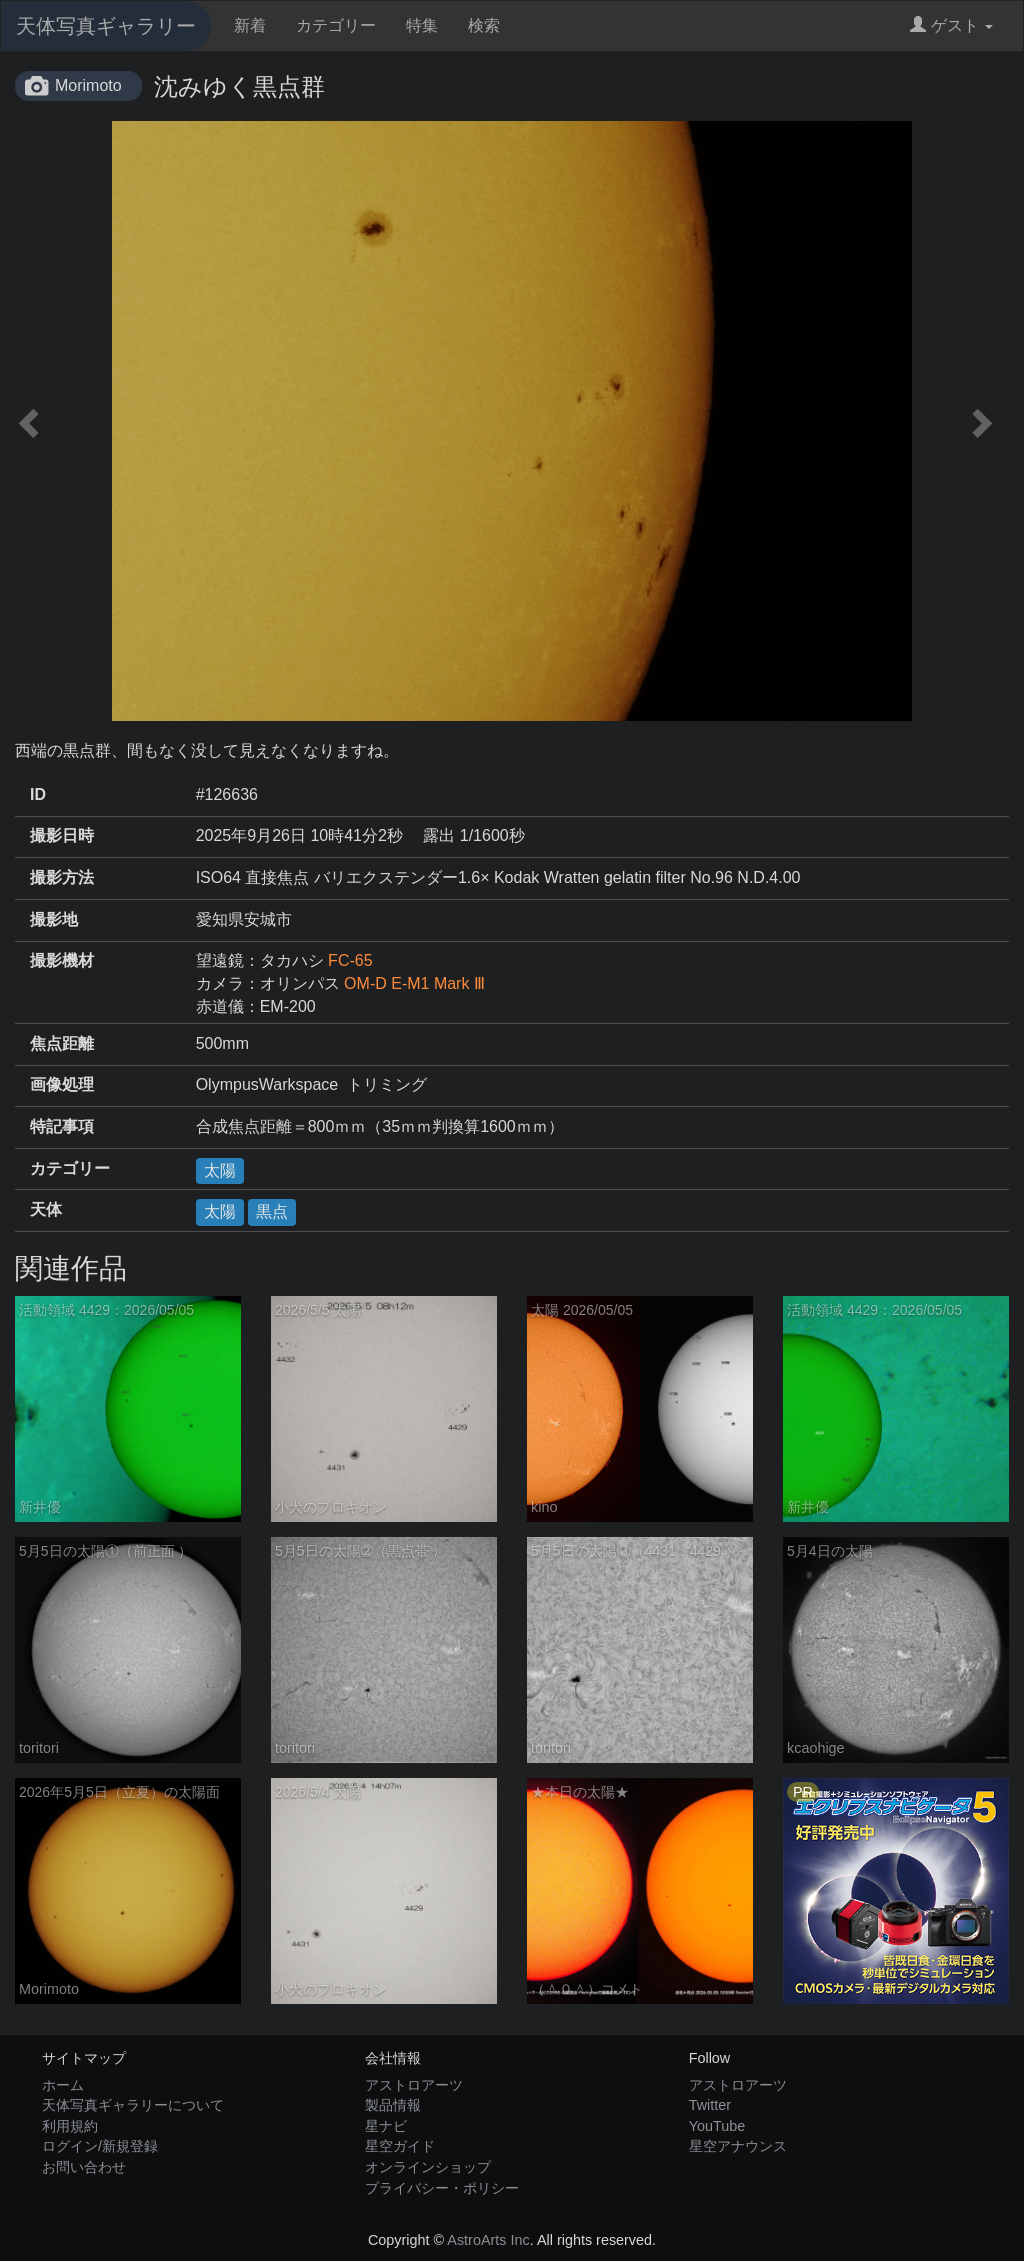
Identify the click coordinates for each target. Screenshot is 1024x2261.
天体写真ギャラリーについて (133, 2105)
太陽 (220, 1170)
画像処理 (62, 1084)
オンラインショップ (428, 2167)
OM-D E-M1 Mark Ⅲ (414, 983)
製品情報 (393, 2105)
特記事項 (62, 1126)
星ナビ (386, 2126)
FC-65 (350, 960)
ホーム (63, 2085)
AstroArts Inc (488, 2240)
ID (38, 794)
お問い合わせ (84, 2167)
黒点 (272, 1211)
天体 (46, 1209)
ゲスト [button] (951, 25)
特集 (422, 25)
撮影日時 (62, 835)
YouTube (717, 2126)
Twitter (710, 2105)
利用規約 (70, 2126)
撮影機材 (62, 960)
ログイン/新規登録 (100, 2146)
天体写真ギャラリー (106, 26)
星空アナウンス (738, 2146)
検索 (484, 25)
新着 (250, 25)
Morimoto (88, 85)
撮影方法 (62, 877)
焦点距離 (62, 1043)
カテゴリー (336, 25)
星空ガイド (400, 2146)
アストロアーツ (414, 2085)
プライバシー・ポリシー (442, 2188)
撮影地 (54, 919)
